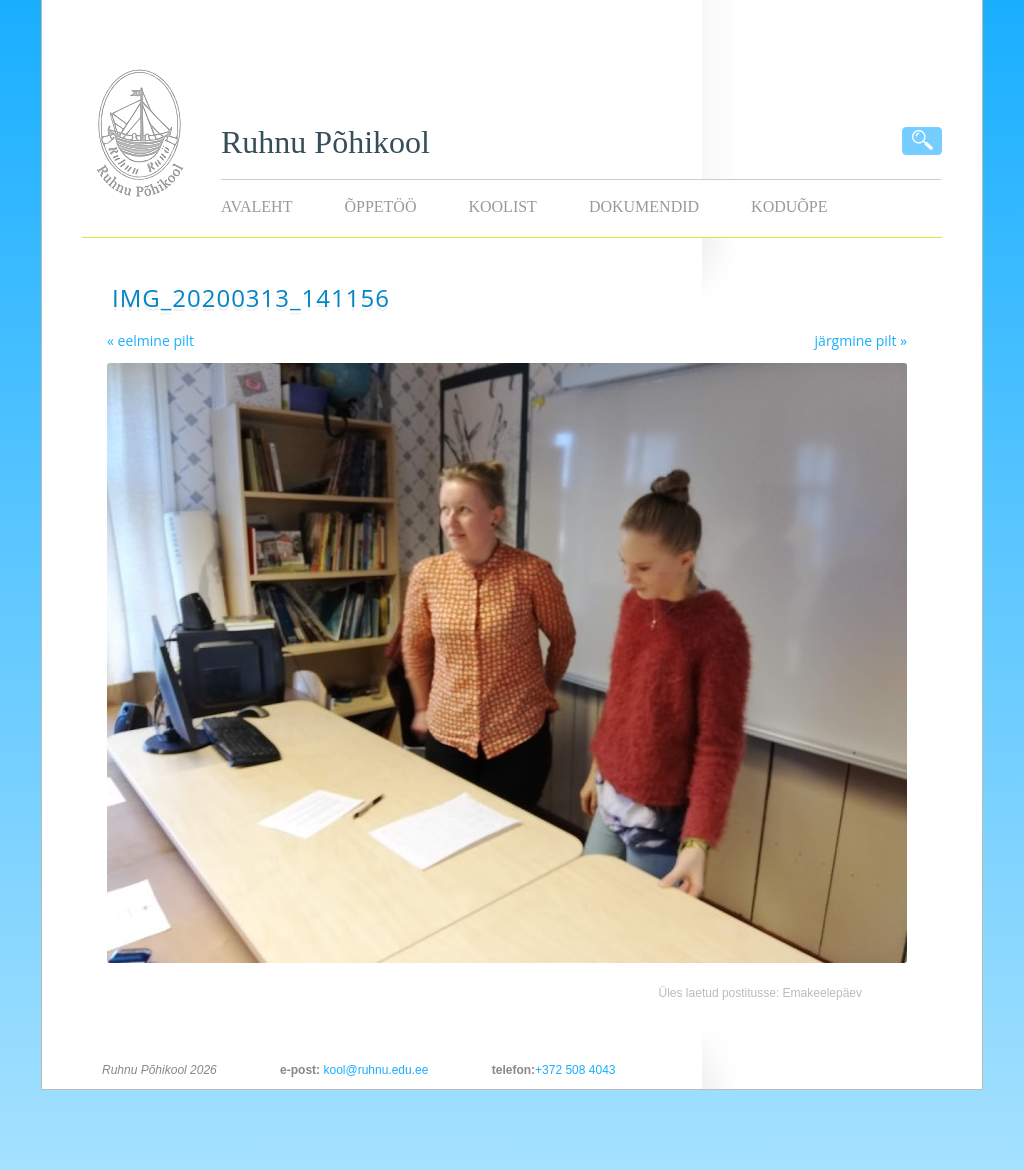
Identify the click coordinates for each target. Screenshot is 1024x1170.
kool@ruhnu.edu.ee (375, 1070)
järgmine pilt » (861, 340)
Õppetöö (380, 206)
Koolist (502, 206)
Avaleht (256, 206)
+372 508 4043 (575, 1070)
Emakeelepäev (822, 993)
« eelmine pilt (150, 340)
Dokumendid (644, 206)
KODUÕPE (789, 206)
